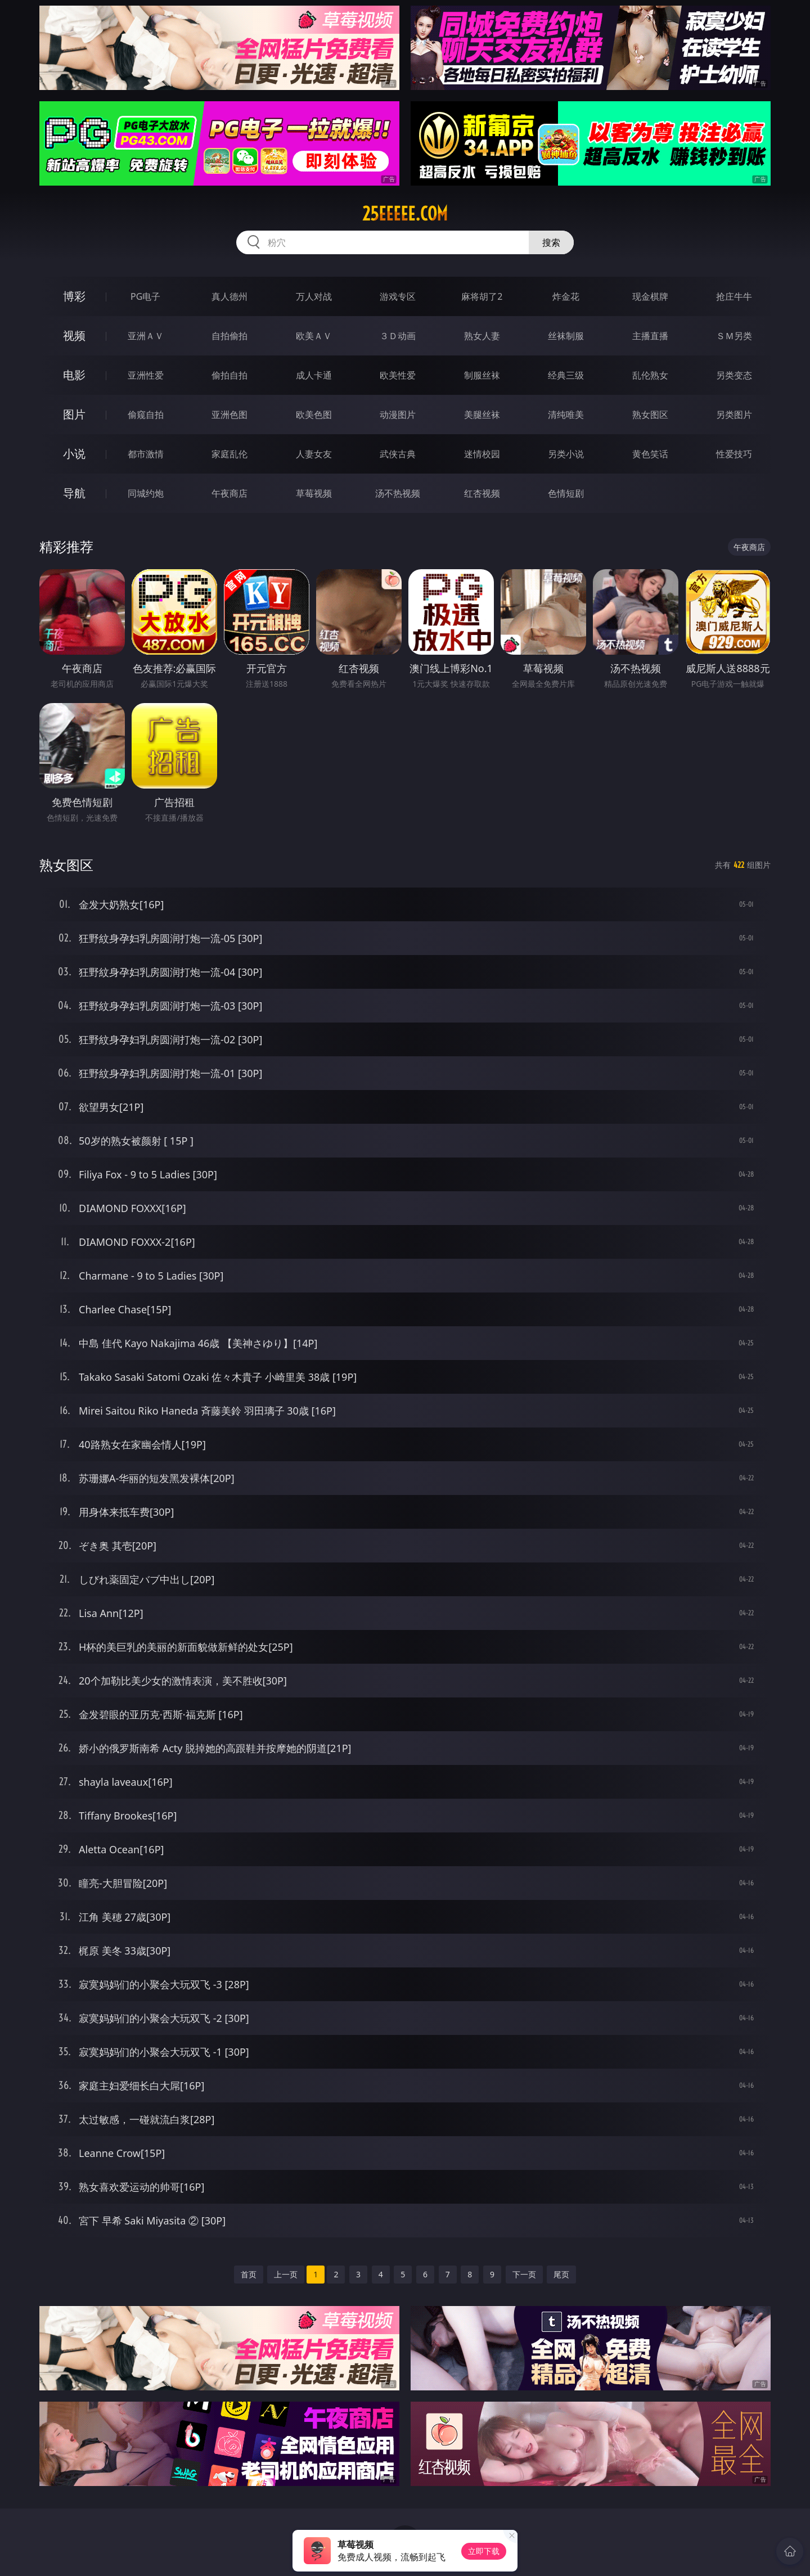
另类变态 (734, 375)
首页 (248, 2274)
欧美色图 (314, 414)
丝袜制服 (566, 336)
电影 (74, 374)
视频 (74, 335)
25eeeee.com (405, 213)
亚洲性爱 (146, 375)
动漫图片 (398, 414)
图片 (74, 414)
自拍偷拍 (230, 336)
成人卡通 (314, 375)
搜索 (551, 242)
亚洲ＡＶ (146, 336)
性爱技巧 (734, 454)
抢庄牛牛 (734, 296)
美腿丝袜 (482, 414)
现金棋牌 (650, 296)
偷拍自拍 (230, 375)
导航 (74, 493)
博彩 (74, 296)
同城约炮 (146, 493)
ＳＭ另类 (734, 336)
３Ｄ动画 (398, 336)
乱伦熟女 (650, 375)
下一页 (524, 2274)
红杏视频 (482, 493)
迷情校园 (482, 454)
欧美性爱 (398, 375)
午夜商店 (230, 493)
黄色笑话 (650, 454)
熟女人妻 (482, 336)
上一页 (286, 2274)
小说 (74, 453)
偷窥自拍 (146, 414)
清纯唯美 (566, 414)
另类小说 (566, 454)
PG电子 (145, 296)
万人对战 (314, 296)
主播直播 (650, 336)
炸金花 (565, 296)
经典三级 (566, 375)
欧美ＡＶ (314, 336)
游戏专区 (398, 296)
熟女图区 (650, 414)
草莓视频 (314, 493)
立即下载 (484, 2551)
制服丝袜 (482, 375)
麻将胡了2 (481, 296)
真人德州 (230, 296)
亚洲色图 (230, 414)
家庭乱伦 (230, 454)
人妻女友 (314, 454)
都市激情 (146, 454)
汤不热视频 (397, 493)
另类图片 (734, 414)
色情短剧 (566, 493)
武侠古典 (398, 454)
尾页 (561, 2274)
